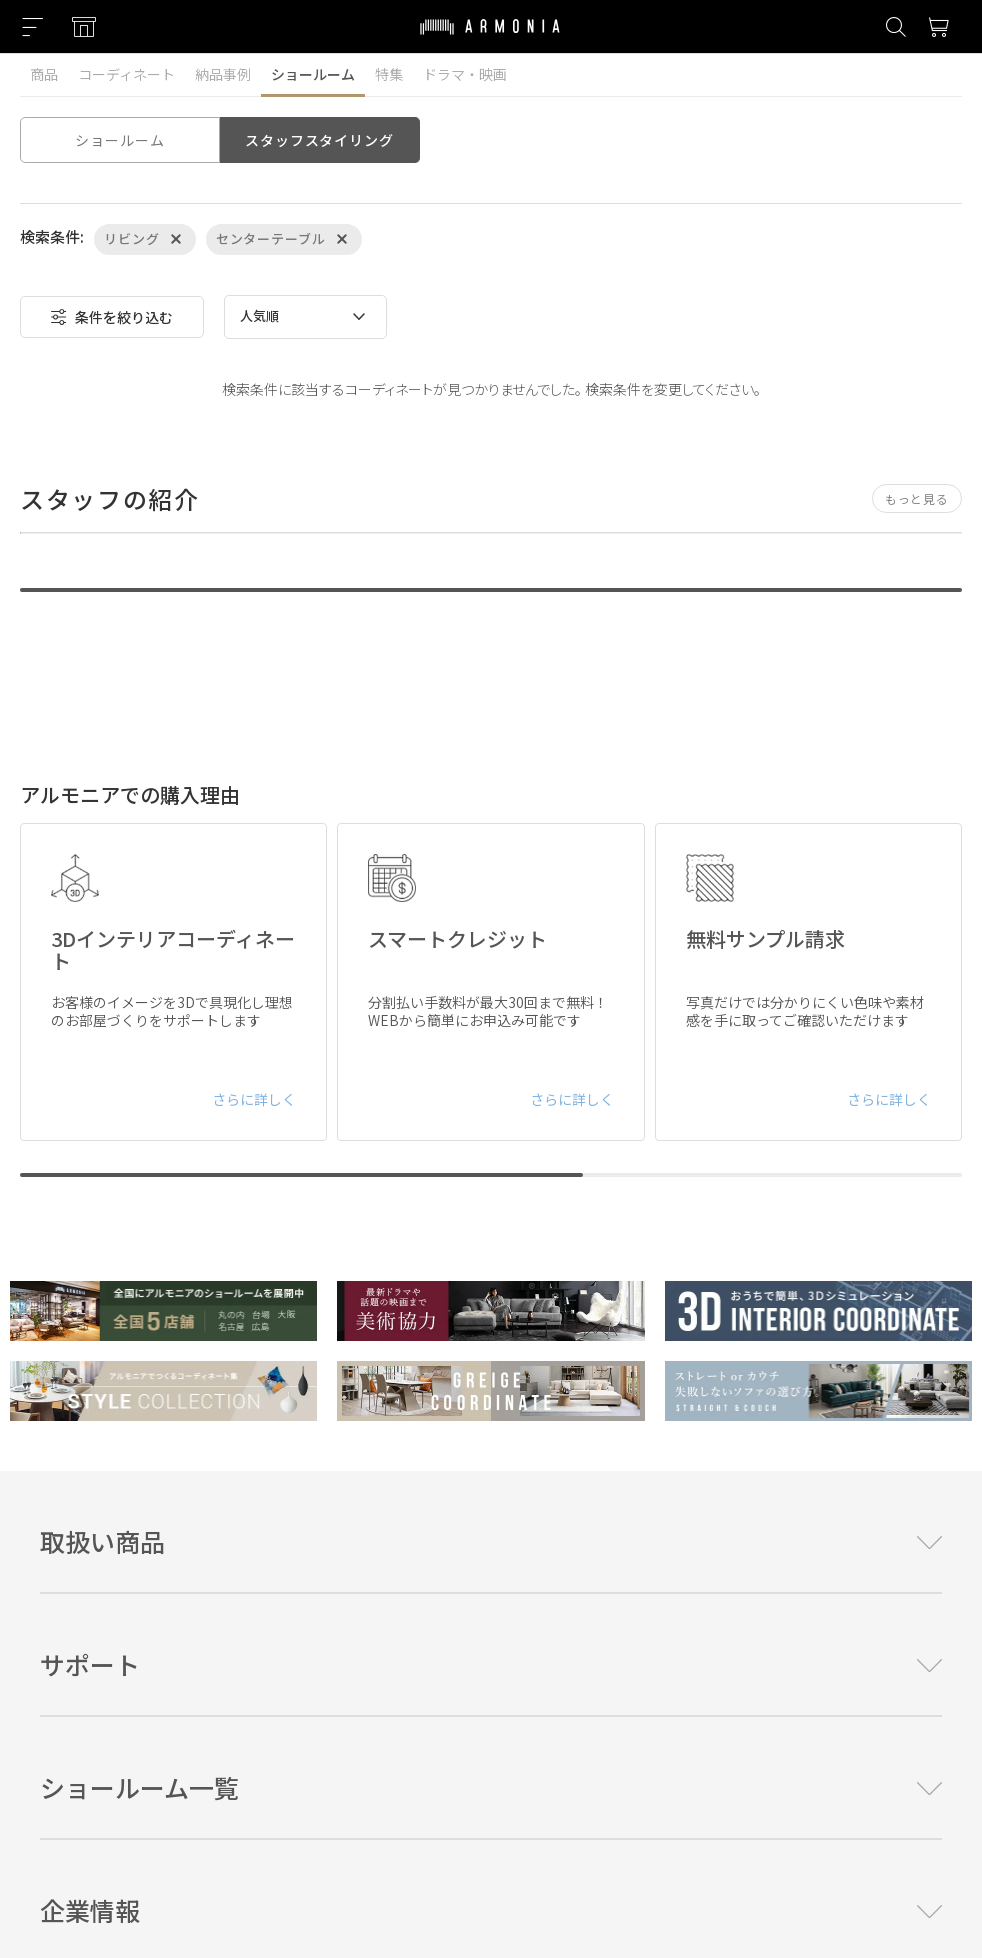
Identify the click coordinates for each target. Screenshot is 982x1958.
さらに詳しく (254, 1099)
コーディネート (126, 74)
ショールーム (313, 74)
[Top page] (490, 39)
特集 (389, 74)
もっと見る (917, 498)
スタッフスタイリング (319, 140)
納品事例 (223, 74)
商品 (44, 74)
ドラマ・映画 (465, 74)
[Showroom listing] (84, 27)
